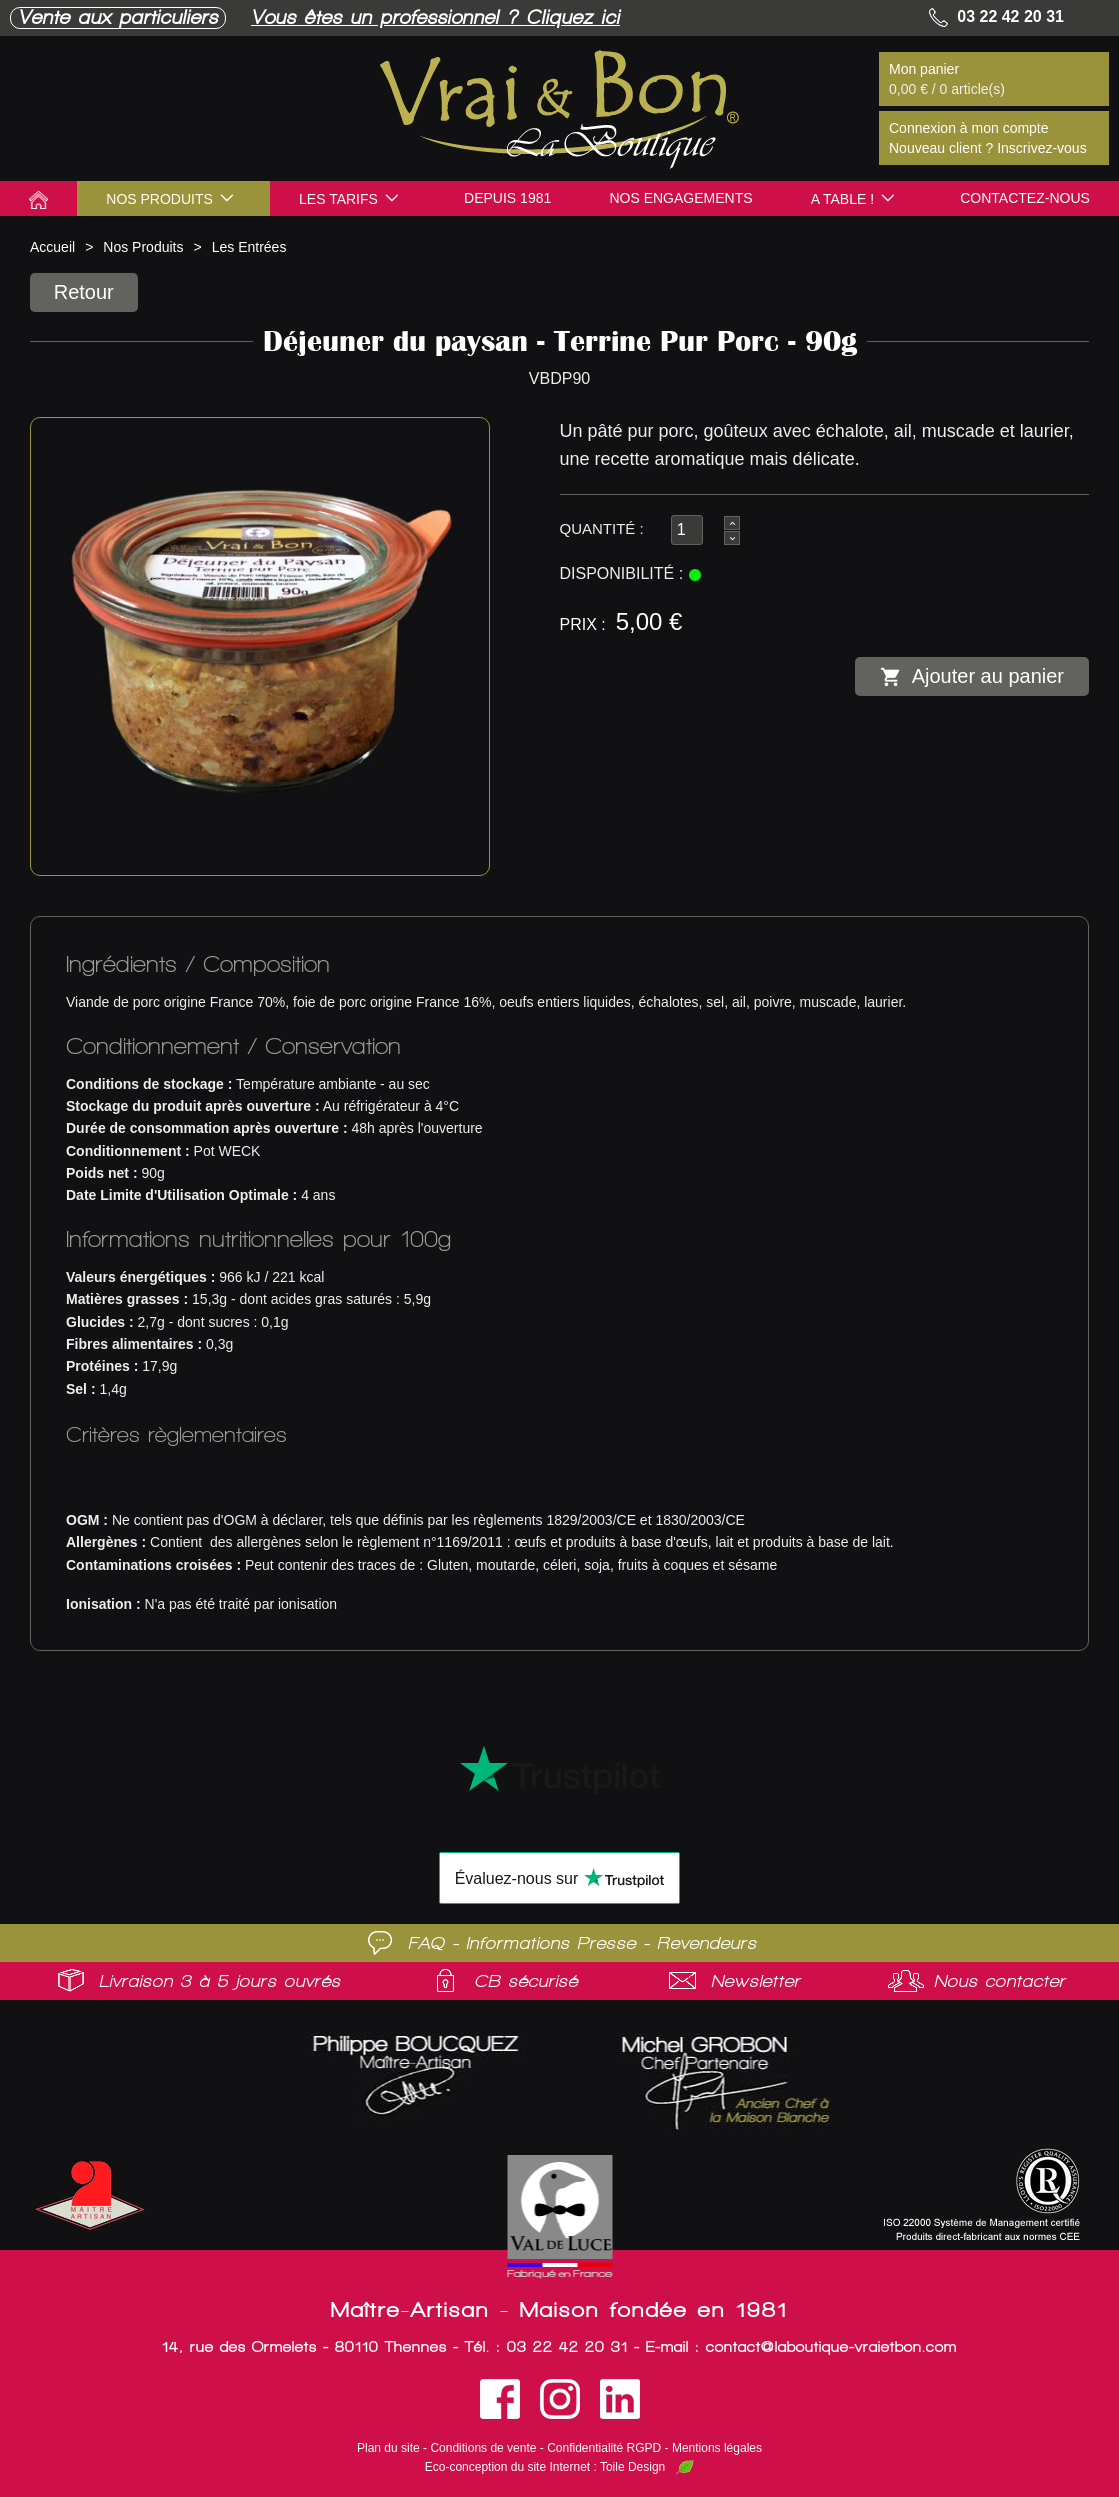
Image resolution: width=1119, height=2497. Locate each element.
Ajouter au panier (972, 677)
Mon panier (924, 69)
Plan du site (388, 2448)
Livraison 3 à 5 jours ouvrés (220, 1981)
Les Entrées (249, 247)
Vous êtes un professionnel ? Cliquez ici (435, 17)
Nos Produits (143, 247)
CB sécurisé (526, 1981)
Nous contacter (1000, 1981)
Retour (85, 292)
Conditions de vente (483, 2448)
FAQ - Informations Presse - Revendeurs (582, 1943)
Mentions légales (717, 2448)
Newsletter (756, 1981)
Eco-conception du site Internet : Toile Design (545, 2467)
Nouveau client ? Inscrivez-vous (988, 148)
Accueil (52, 247)
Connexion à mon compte (969, 128)
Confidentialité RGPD (604, 2448)
